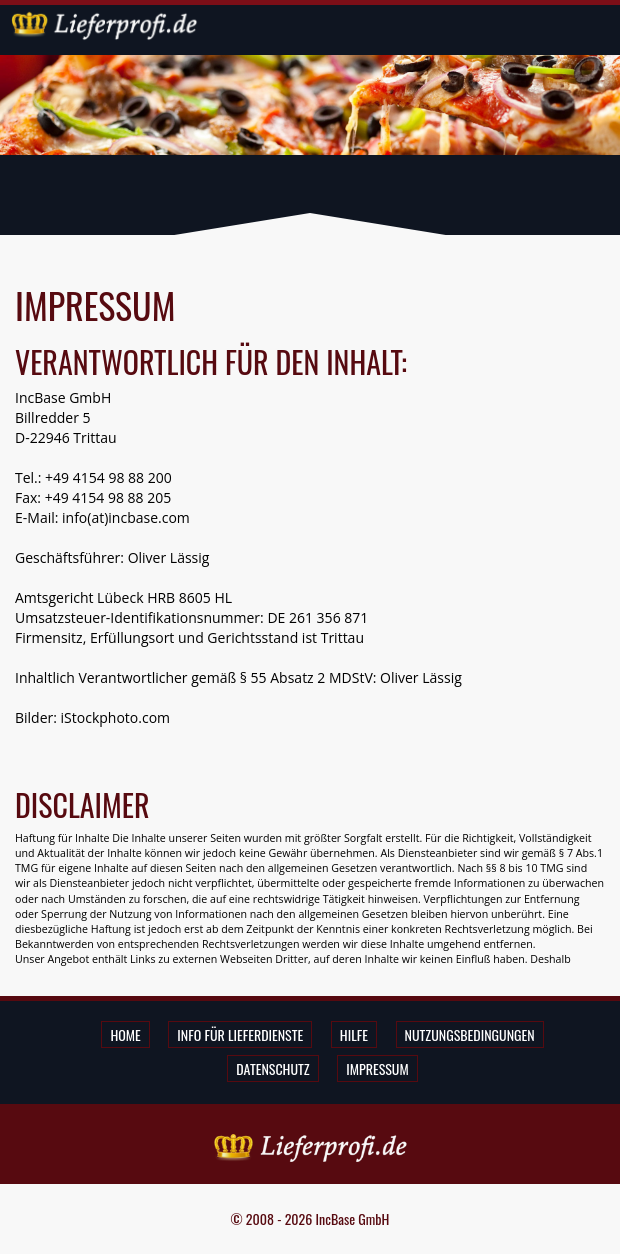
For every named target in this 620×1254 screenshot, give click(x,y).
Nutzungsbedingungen (470, 1034)
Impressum (377, 1068)
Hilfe (354, 1034)
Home (125, 1034)
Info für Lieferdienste (240, 1034)
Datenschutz (272, 1068)
